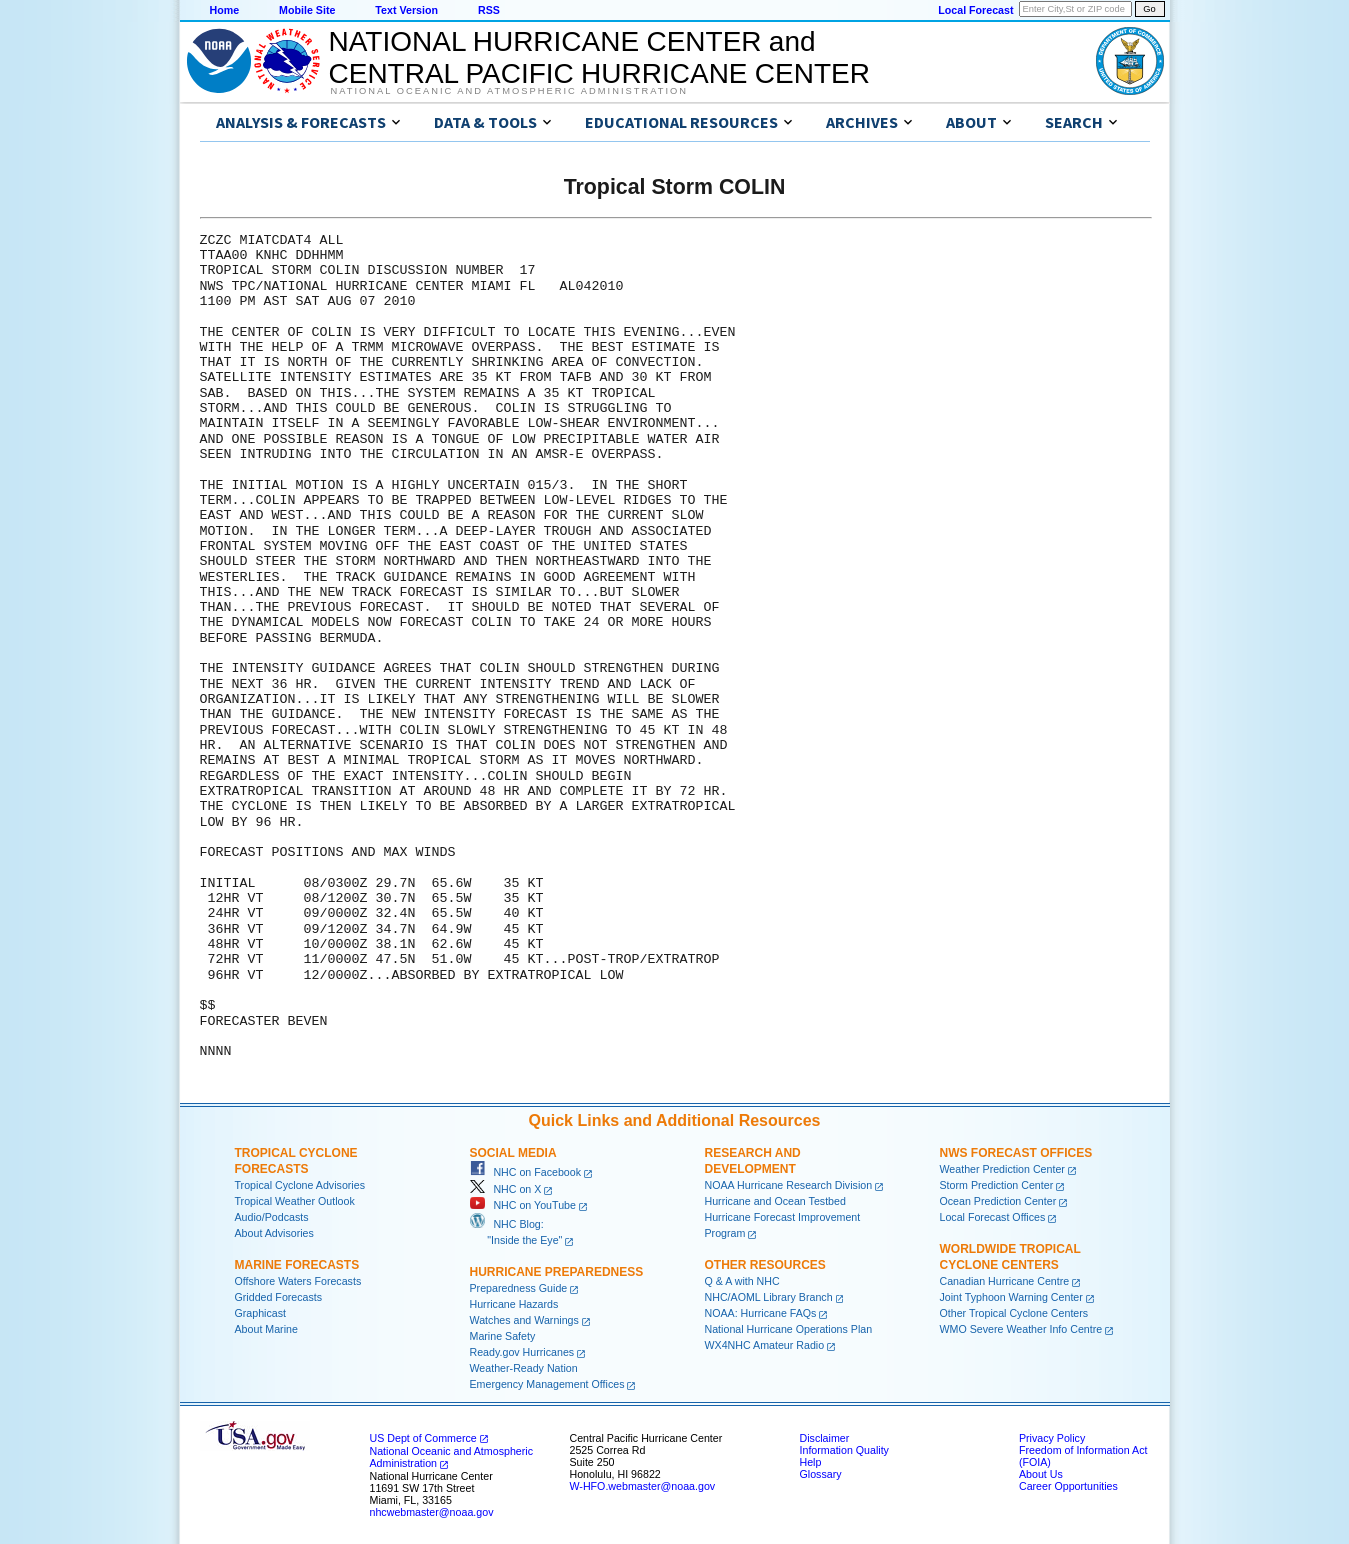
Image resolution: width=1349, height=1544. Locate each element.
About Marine (266, 1329)
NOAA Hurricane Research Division (789, 1185)
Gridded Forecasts (279, 1297)
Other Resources (765, 1265)
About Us (1041, 1474)
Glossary (821, 1474)
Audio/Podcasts (272, 1217)
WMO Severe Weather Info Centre (1021, 1329)
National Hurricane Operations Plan (789, 1329)
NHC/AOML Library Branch (769, 1297)
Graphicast (261, 1313)
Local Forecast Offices (993, 1217)
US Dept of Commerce (423, 1438)
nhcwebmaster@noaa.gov (432, 1512)
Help (811, 1462)
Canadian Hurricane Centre (1005, 1281)
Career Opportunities (1068, 1486)
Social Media (513, 1153)
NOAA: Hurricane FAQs (761, 1313)
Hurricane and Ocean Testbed (775, 1201)
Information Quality (844, 1450)
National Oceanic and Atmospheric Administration (509, 91)
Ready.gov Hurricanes (522, 1352)
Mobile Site (307, 10)
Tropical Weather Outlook (295, 1201)
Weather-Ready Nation (524, 1368)
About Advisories (274, 1233)
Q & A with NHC (742, 1281)
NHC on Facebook (526, 1172)
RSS (489, 10)
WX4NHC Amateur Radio (765, 1345)
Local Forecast (975, 10)
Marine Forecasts (297, 1265)
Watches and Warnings (524, 1320)
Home (225, 10)
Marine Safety (503, 1336)
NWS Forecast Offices (1016, 1153)
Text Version (406, 10)
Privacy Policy (1052, 1438)
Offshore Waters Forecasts (298, 1281)
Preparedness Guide (519, 1288)
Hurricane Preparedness (557, 1272)
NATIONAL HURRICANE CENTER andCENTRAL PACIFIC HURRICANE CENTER (599, 57)
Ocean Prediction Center (998, 1201)
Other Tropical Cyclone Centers (1014, 1313)
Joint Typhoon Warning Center (1011, 1297)
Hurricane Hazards (514, 1304)
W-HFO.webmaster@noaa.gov (643, 1486)
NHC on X (506, 1189)
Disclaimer (825, 1438)
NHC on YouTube (523, 1205)
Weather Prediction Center (1002, 1169)
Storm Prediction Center (997, 1185)
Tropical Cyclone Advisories (300, 1185)
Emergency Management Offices (547, 1384)
